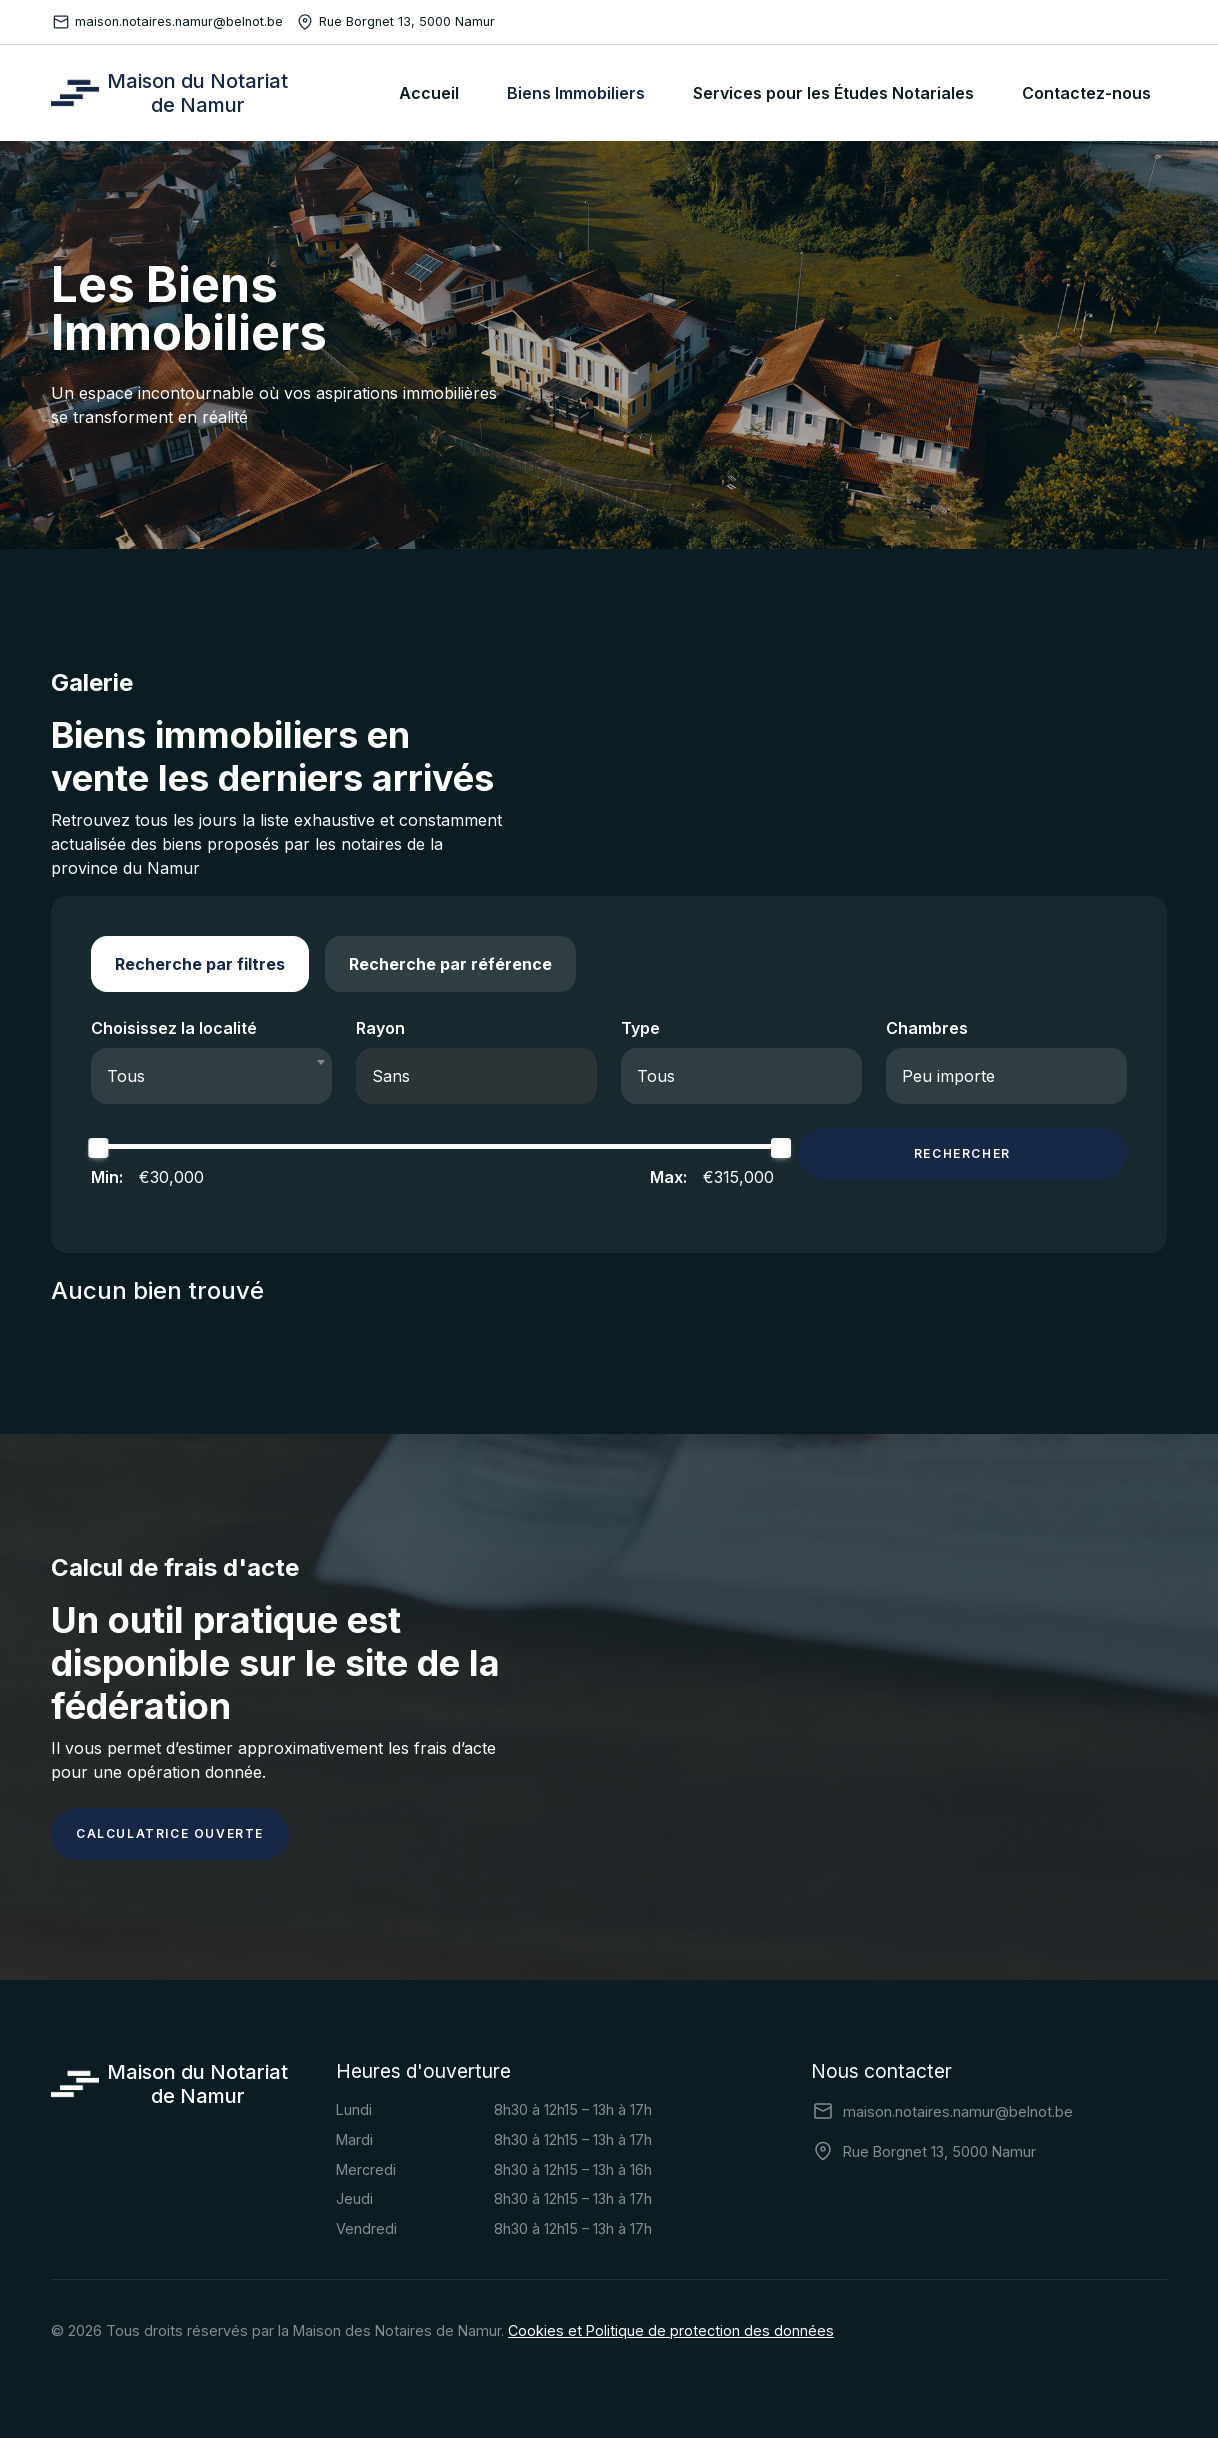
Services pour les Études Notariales (833, 93)
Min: (107, 1177)
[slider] (98, 1148)
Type (640, 1028)
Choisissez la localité (174, 1028)
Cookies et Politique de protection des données (671, 2330)
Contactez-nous (1086, 93)
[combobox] (211, 1076)
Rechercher (962, 1153)
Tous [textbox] (126, 1076)
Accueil (429, 93)
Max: (668, 1177)
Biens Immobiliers (576, 93)
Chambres (927, 1028)
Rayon (380, 1028)
